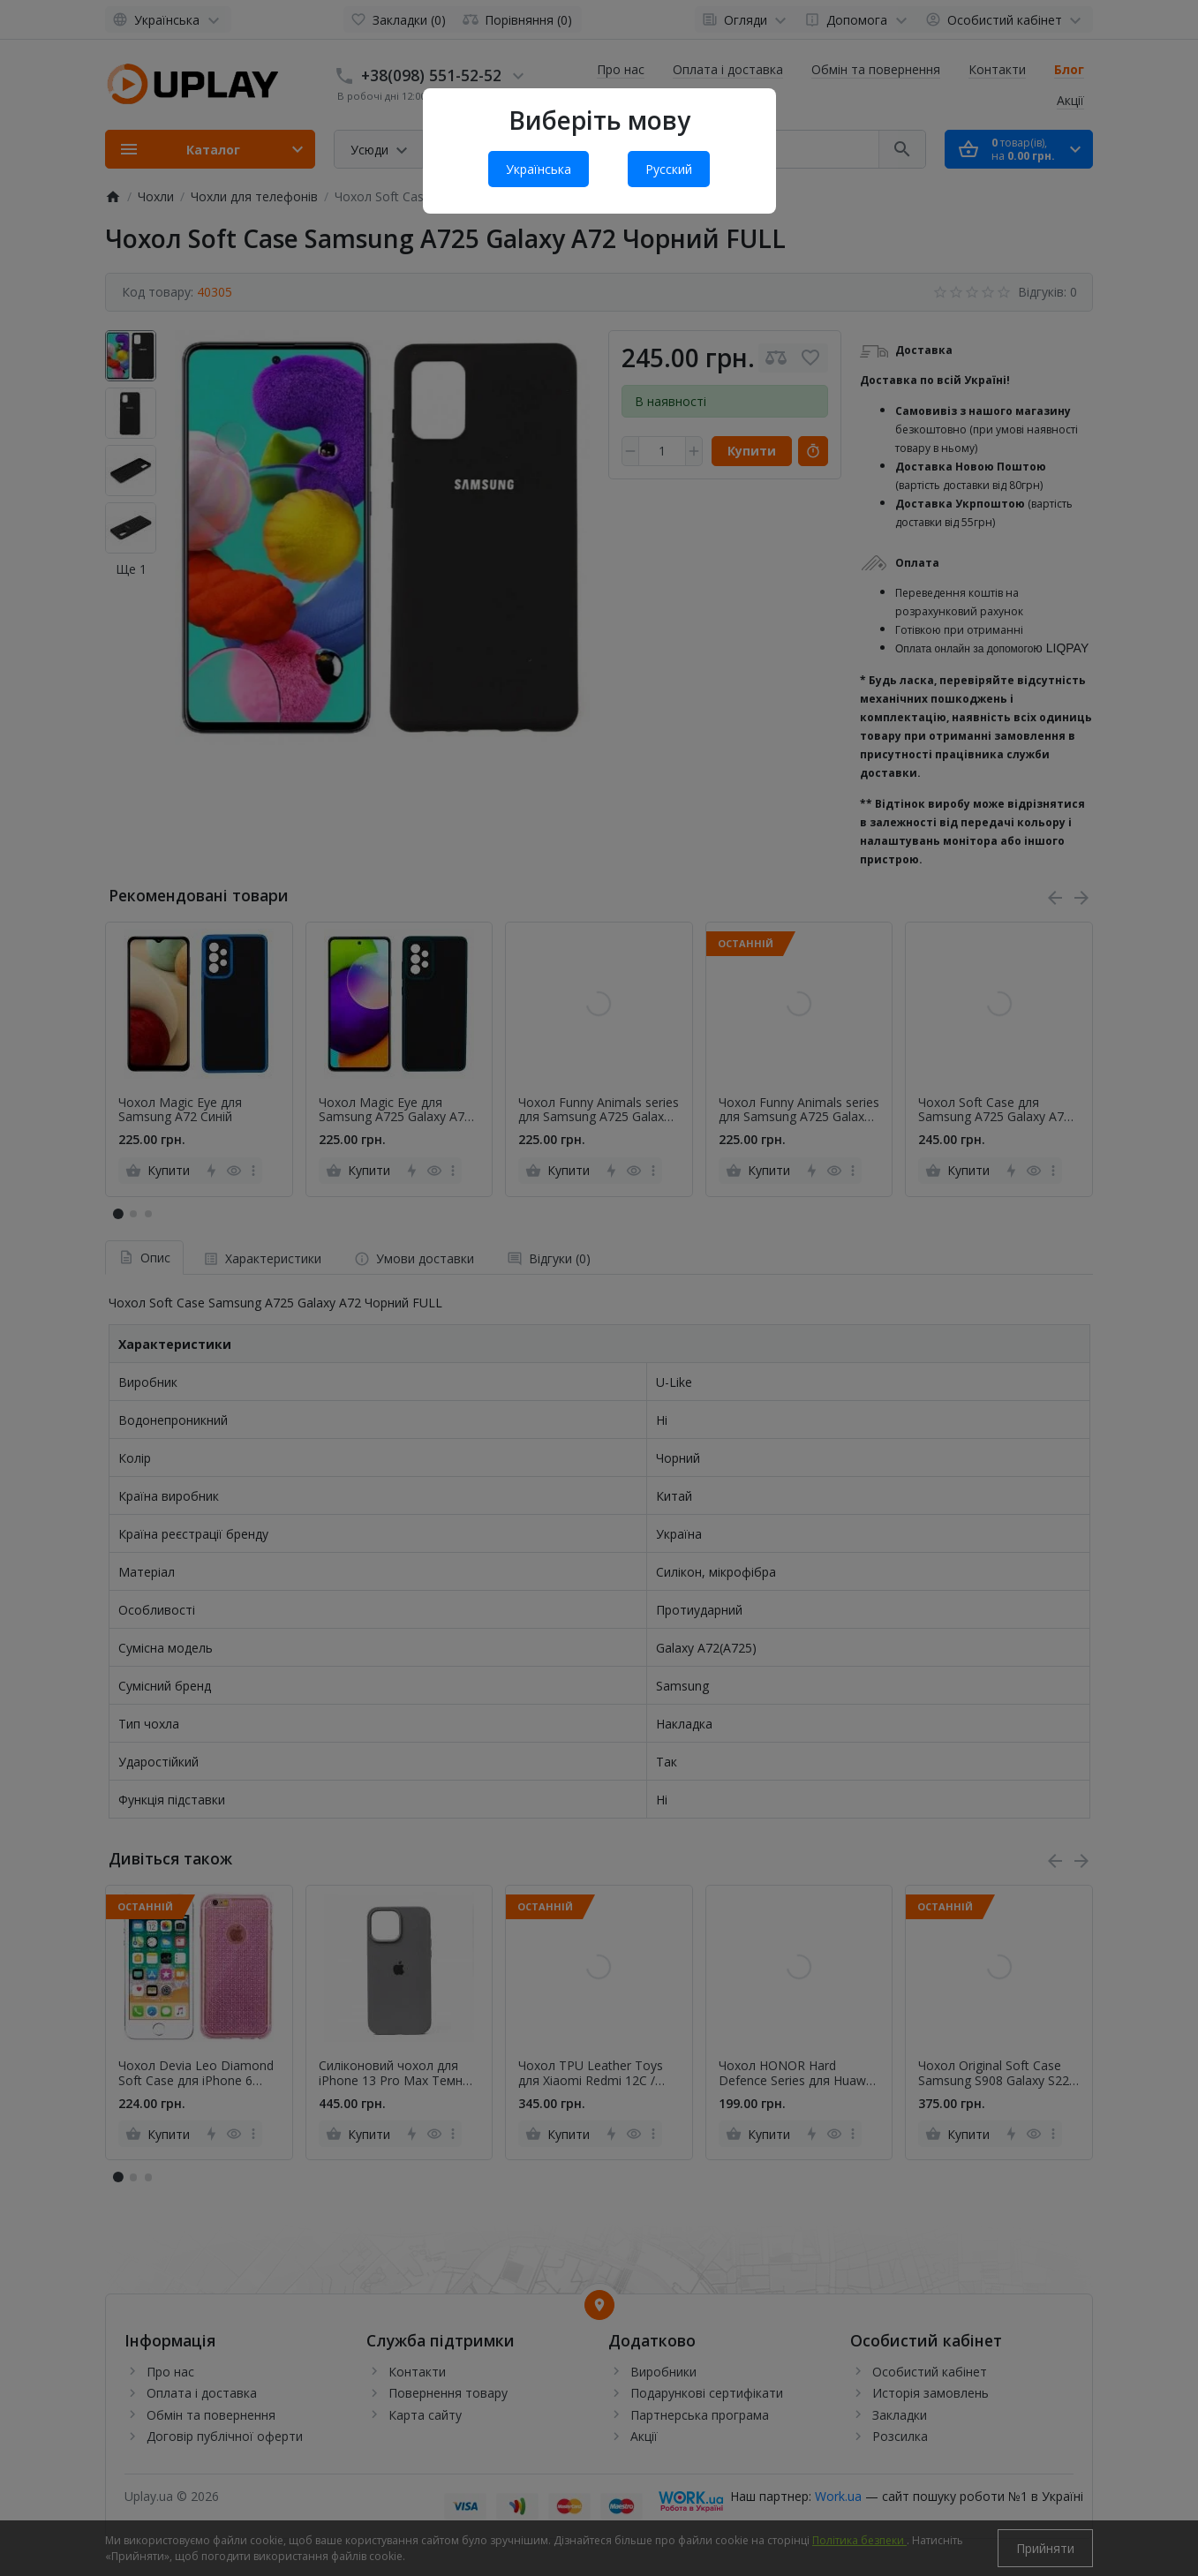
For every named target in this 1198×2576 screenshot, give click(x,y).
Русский (668, 169)
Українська (538, 169)
